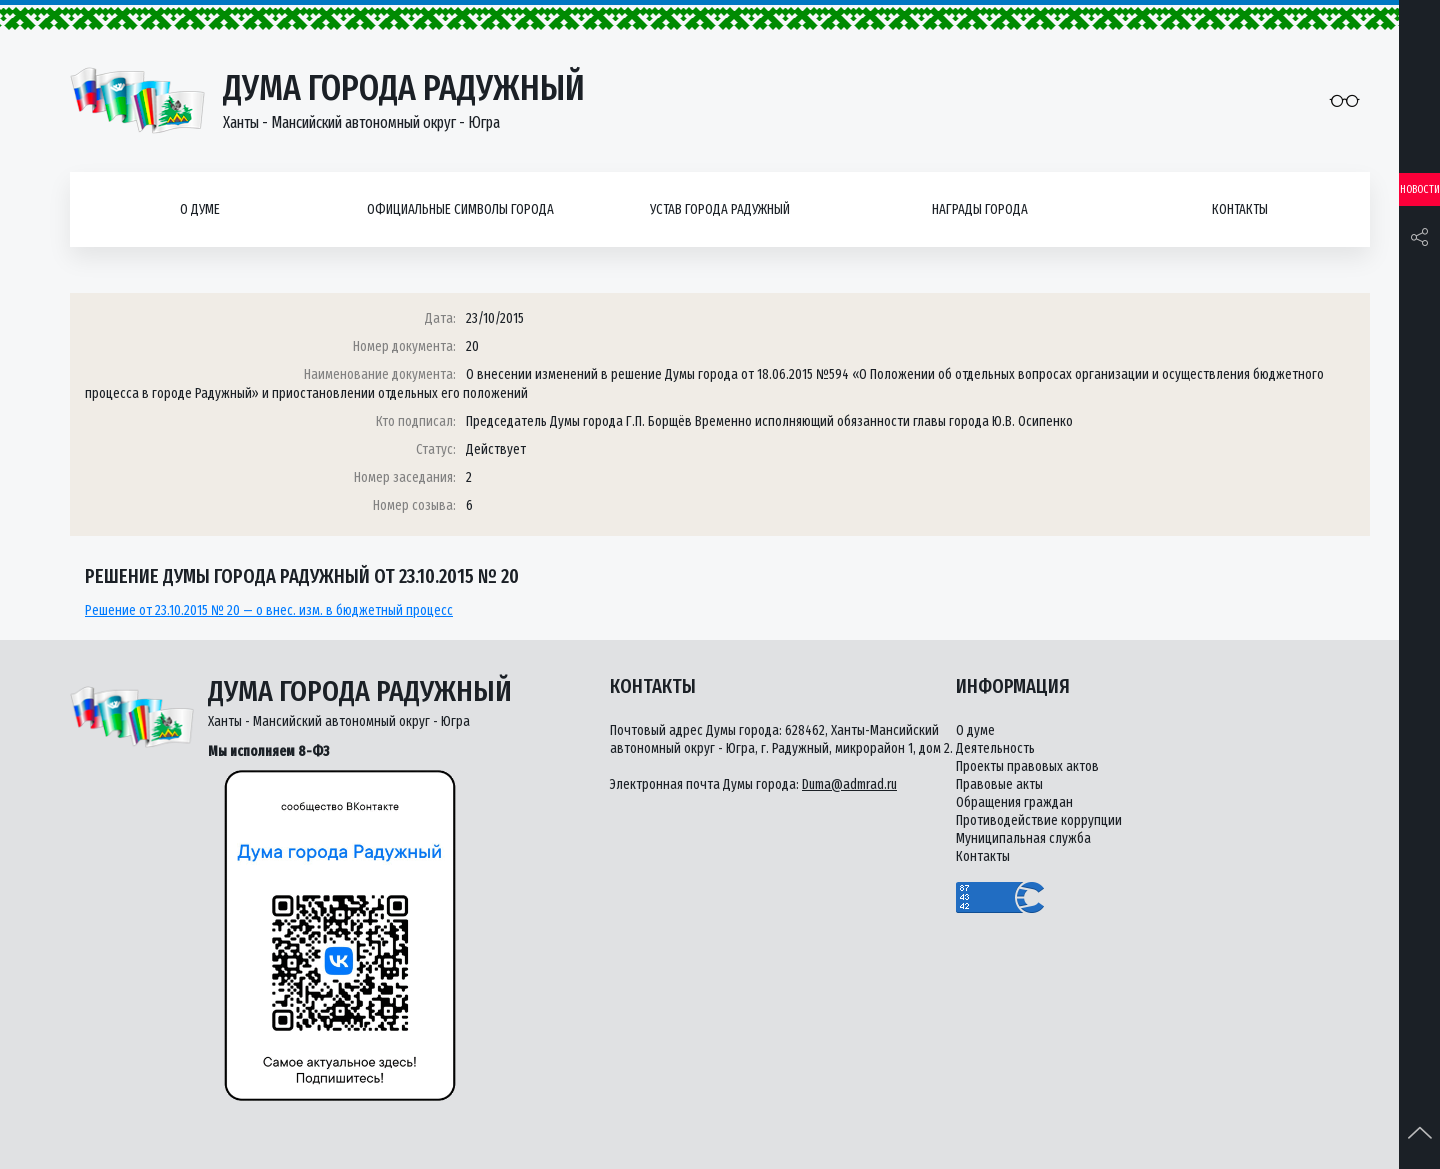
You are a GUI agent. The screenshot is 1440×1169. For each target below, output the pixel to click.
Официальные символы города (460, 209)
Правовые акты (999, 784)
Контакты (1240, 209)
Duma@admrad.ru (849, 784)
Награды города (980, 209)
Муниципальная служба (1023, 838)
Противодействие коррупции (1039, 820)
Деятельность (995, 748)
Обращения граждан (1014, 802)
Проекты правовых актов (1027, 766)
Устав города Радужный (720, 209)
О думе (200, 209)
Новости (1420, 189)
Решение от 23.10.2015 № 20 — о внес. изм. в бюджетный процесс (269, 610)
